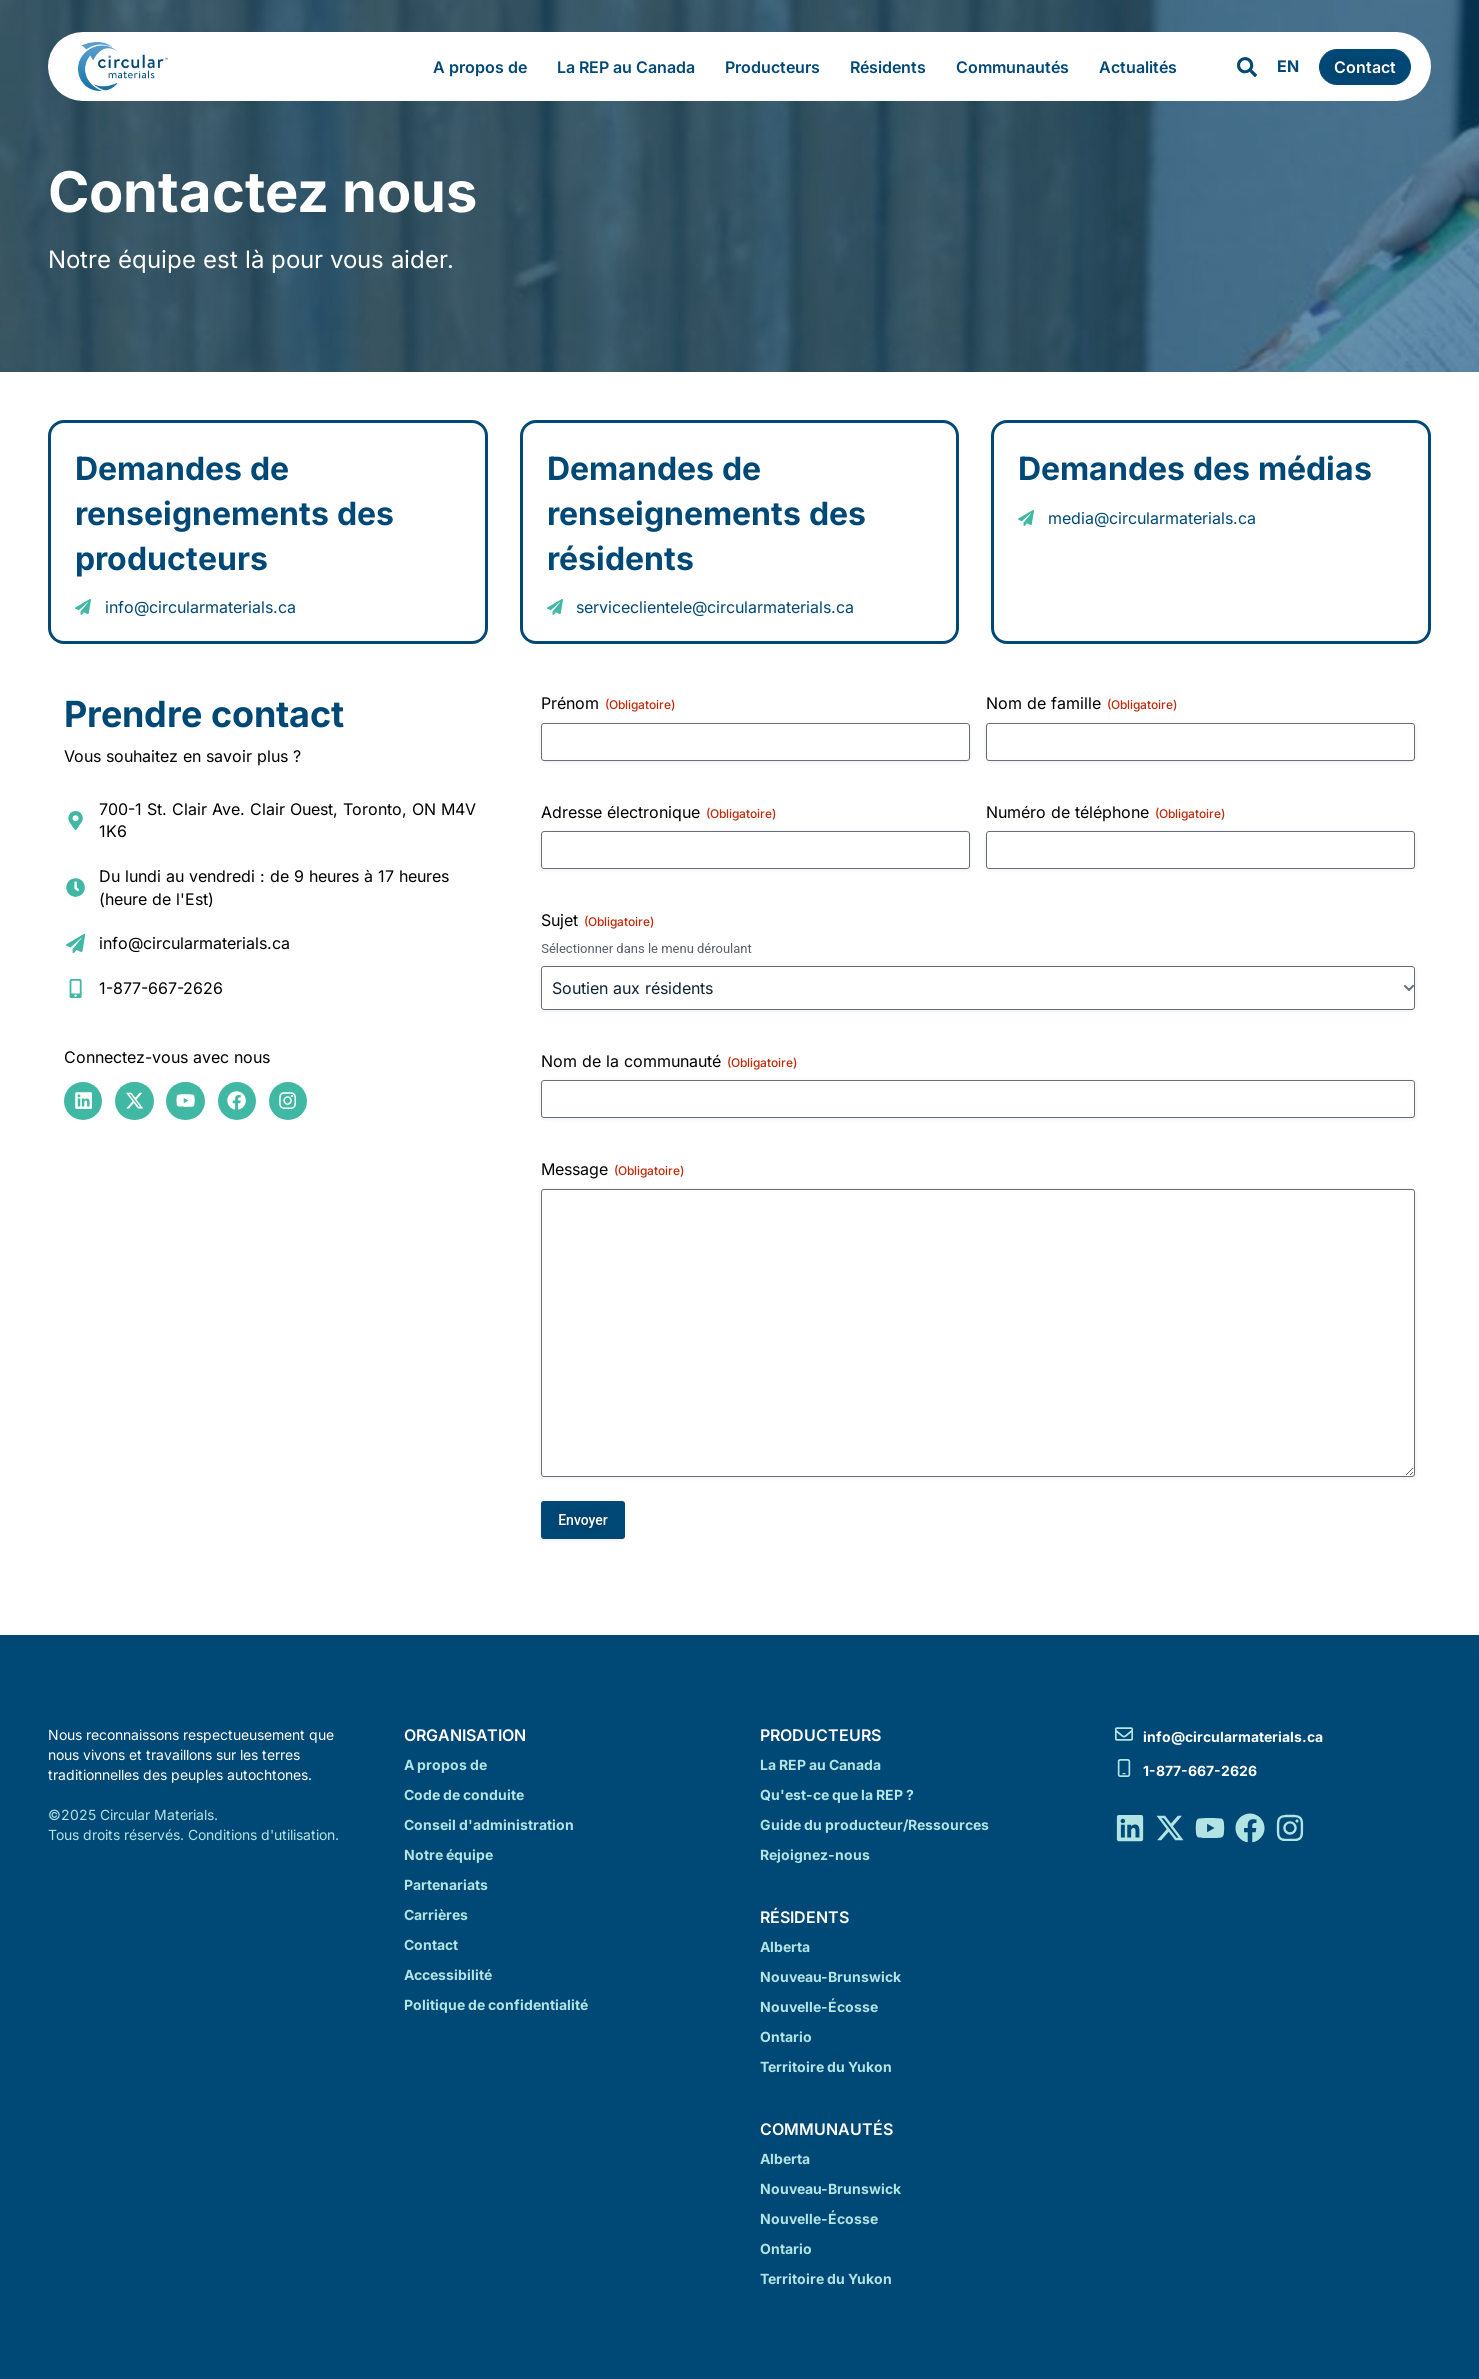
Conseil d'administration (489, 1824)
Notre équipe (448, 1854)
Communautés (1017, 67)
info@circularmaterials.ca (1233, 1736)
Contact (431, 1944)
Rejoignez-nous (815, 1854)
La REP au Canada (631, 67)
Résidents (893, 67)
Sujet (597, 920)
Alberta (785, 1946)
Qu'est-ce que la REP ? (837, 1794)
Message (612, 1169)
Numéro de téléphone (1105, 812)
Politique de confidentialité (496, 2004)
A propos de (485, 67)
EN (1288, 66)
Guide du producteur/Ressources (874, 1824)
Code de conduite (464, 1794)
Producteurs (777, 67)
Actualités (1138, 67)
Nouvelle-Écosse (819, 2006)
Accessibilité (448, 1974)
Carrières (436, 1914)
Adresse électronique (658, 812)
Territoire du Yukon (826, 2066)
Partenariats (446, 1884)
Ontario (786, 2036)
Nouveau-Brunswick (830, 1976)
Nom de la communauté (669, 1061)
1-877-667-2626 (1200, 1770)
